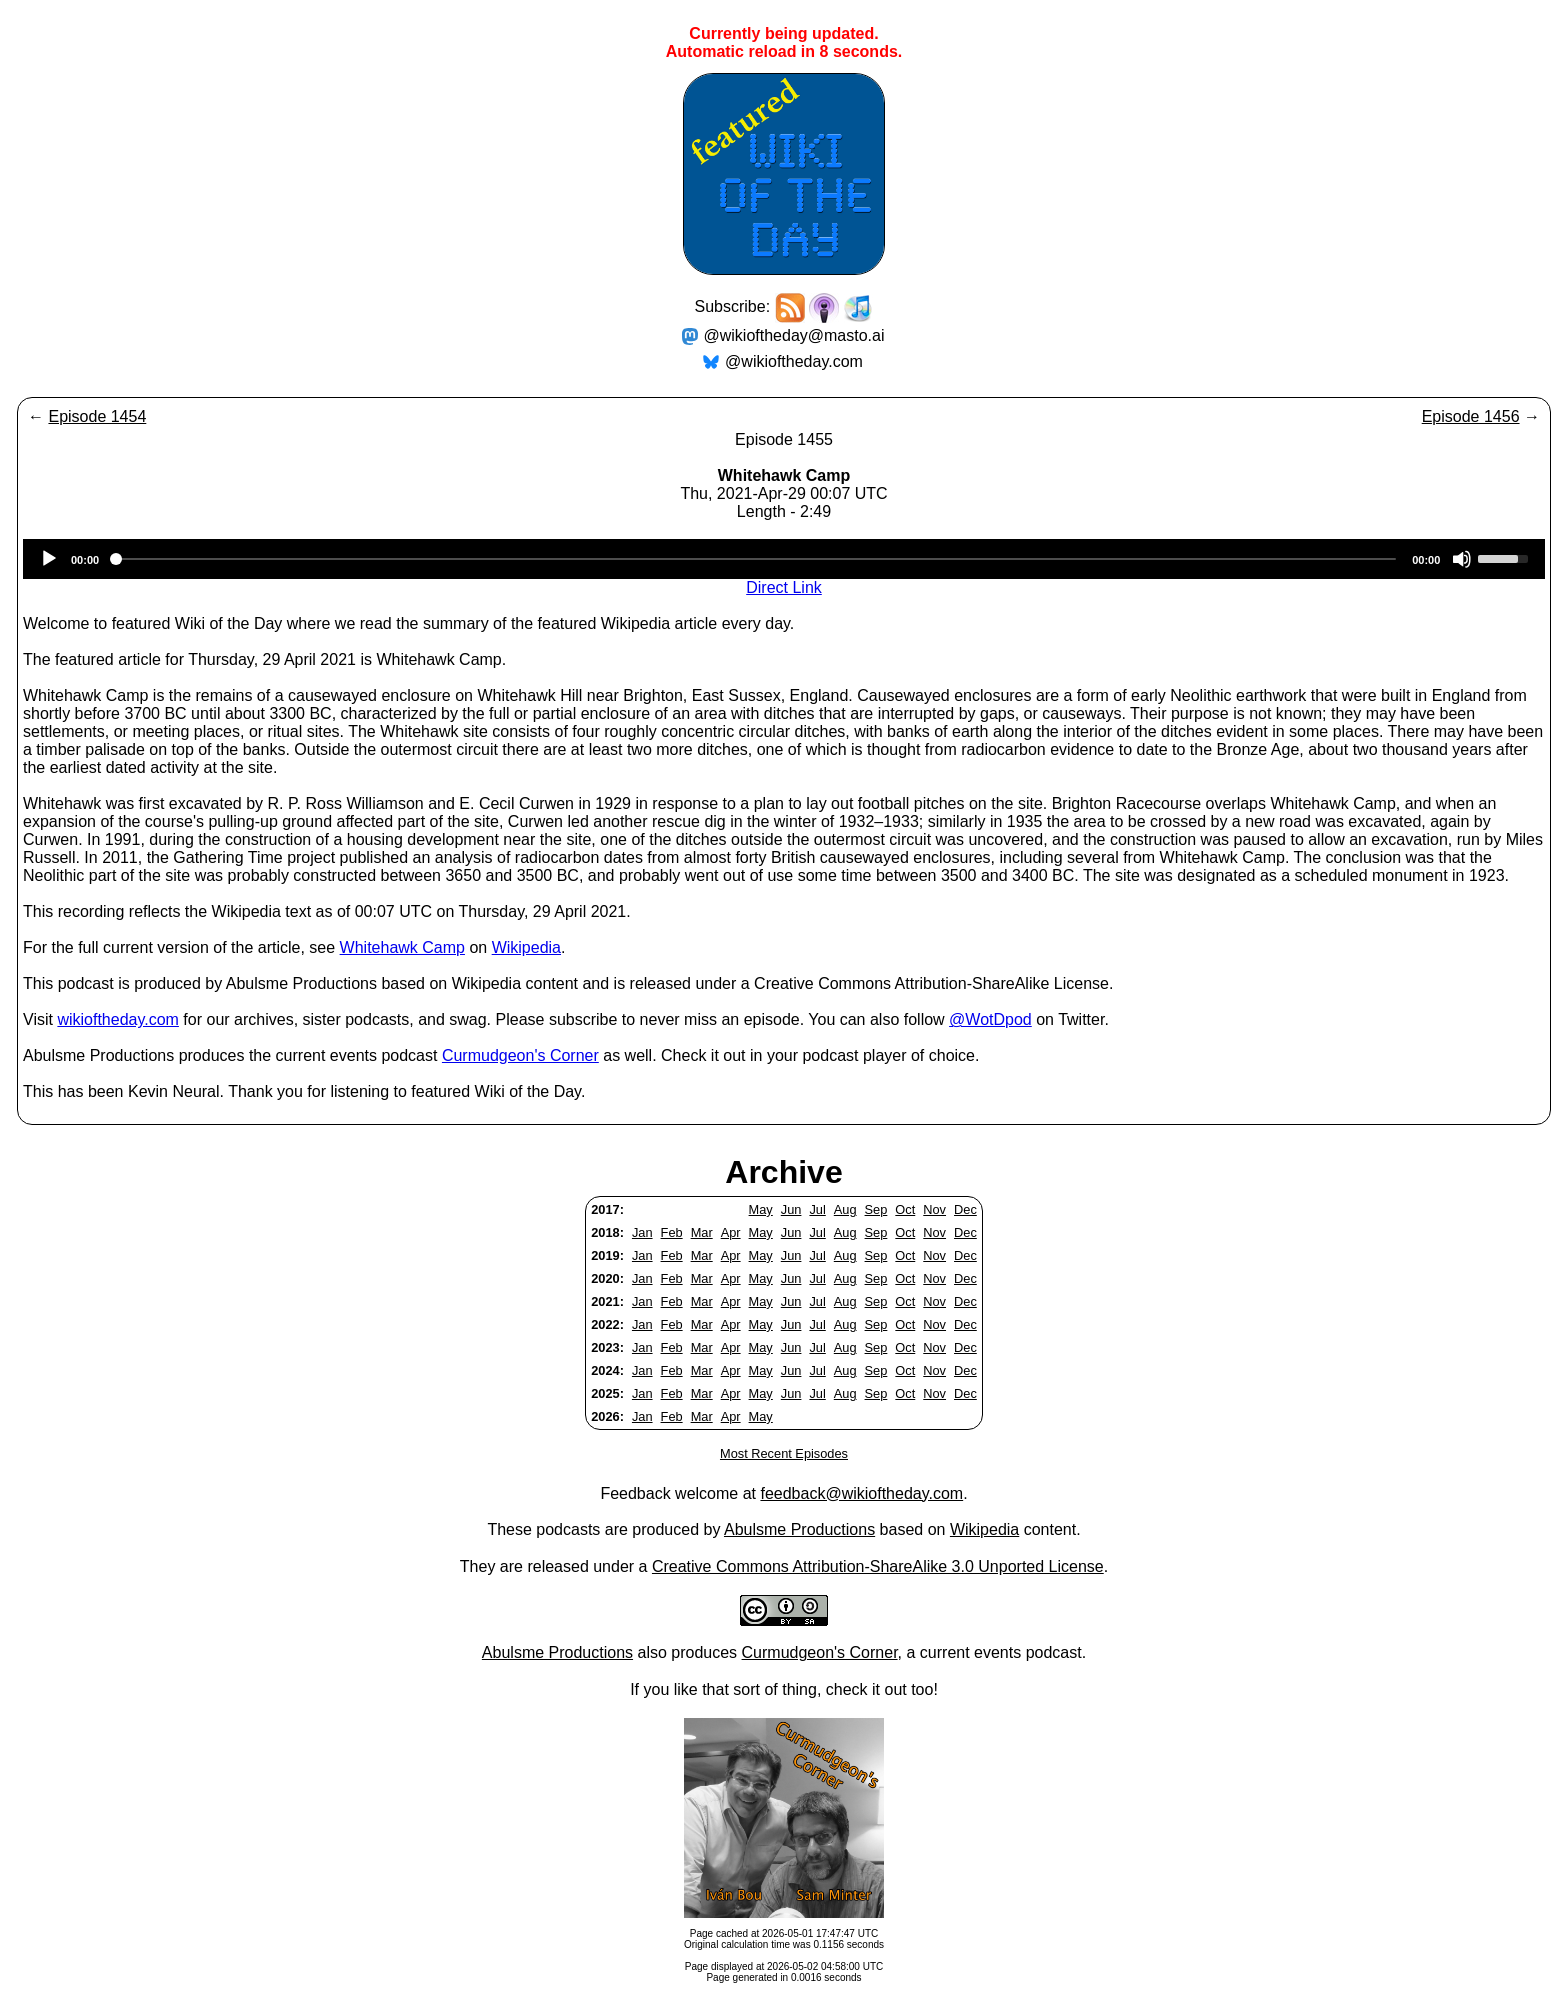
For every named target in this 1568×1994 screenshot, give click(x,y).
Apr (731, 1232)
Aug (845, 1209)
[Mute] (1462, 559)
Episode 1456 (1471, 416)
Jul (817, 1209)
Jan (642, 1232)
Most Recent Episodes (784, 1453)
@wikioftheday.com (794, 361)
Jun (791, 1209)
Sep (876, 1209)
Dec (965, 1209)
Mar (702, 1232)
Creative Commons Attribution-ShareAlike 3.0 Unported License (878, 1566)
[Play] (49, 559)
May (761, 1209)
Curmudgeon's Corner (520, 1055)
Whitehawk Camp (402, 947)
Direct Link (784, 587)
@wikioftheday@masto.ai (794, 335)
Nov (934, 1209)
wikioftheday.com (118, 1019)
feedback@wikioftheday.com (861, 1493)
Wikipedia (526, 947)
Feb (672, 1232)
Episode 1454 (97, 416)
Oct (905, 1209)
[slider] (755, 559)
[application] (784, 559)
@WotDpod (990, 1019)
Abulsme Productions (799, 1529)
